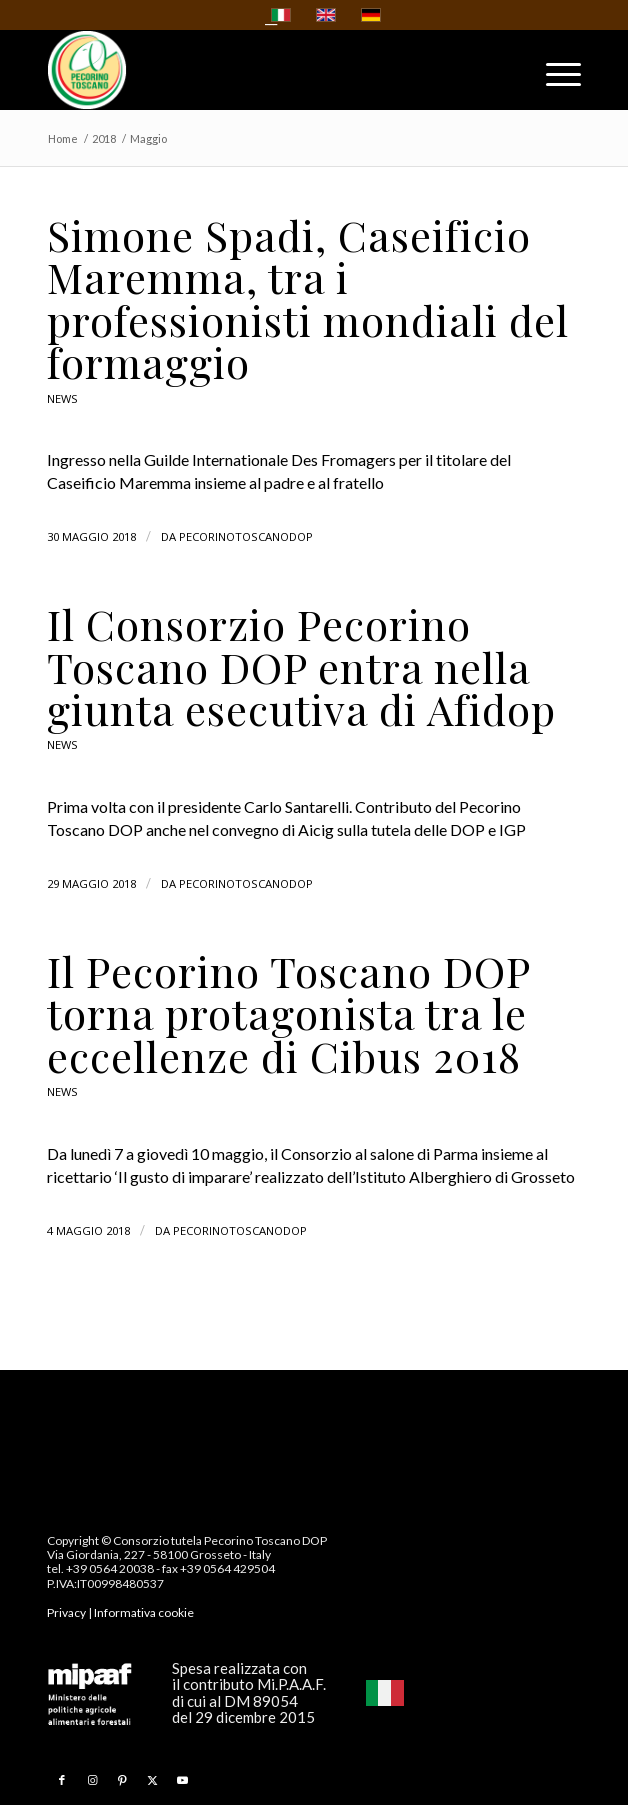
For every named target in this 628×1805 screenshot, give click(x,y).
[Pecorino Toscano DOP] (260, 70)
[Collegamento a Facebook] (62, 1780)
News (62, 398)
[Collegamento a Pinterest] (122, 1780)
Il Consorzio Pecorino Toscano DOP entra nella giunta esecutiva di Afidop (301, 666)
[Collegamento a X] (152, 1780)
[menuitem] (553, 79)
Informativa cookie (144, 1612)
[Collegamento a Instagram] (92, 1780)
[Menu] (553, 79)
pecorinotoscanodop (246, 536)
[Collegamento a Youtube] (182, 1780)
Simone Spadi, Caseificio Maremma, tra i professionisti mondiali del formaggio (308, 298)
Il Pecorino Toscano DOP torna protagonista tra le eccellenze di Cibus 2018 (288, 1013)
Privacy (66, 1612)
